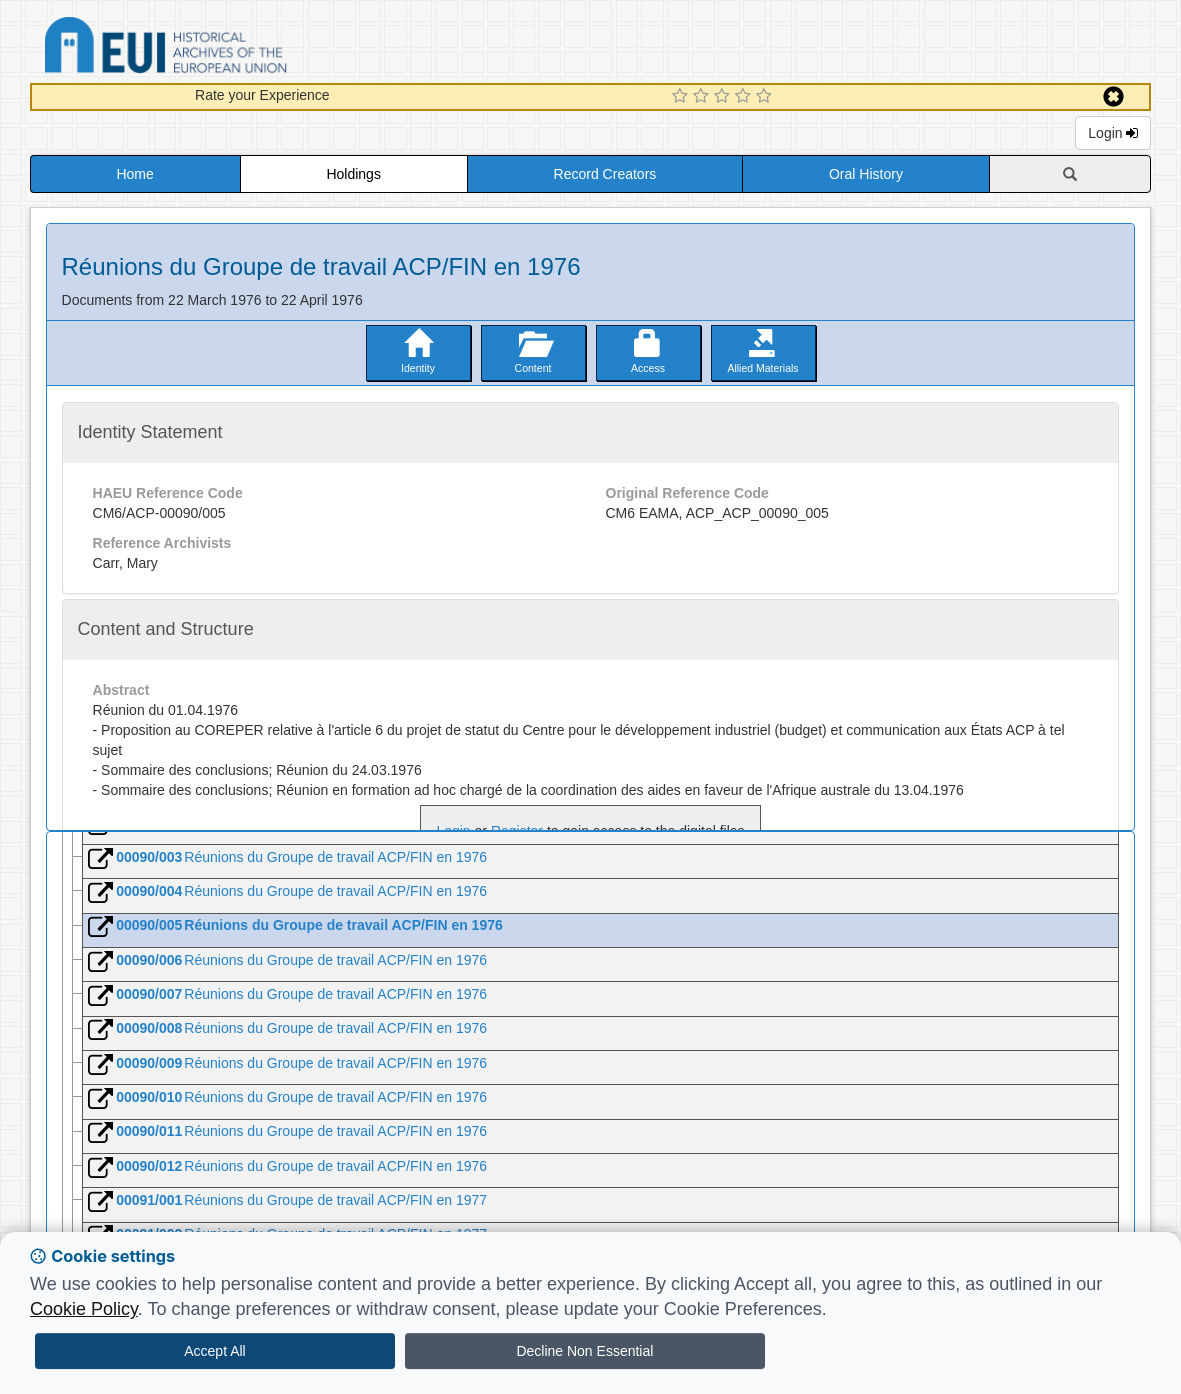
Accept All (214, 1351)
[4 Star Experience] (745, 97)
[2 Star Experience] (703, 97)
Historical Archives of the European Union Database (222, 48)
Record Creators (605, 174)
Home (134, 174)
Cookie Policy (84, 1309)
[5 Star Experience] (766, 97)
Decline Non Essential (584, 1351)
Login (1113, 133)
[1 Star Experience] (682, 97)
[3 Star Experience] (724, 97)
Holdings (353, 174)
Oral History (866, 174)
